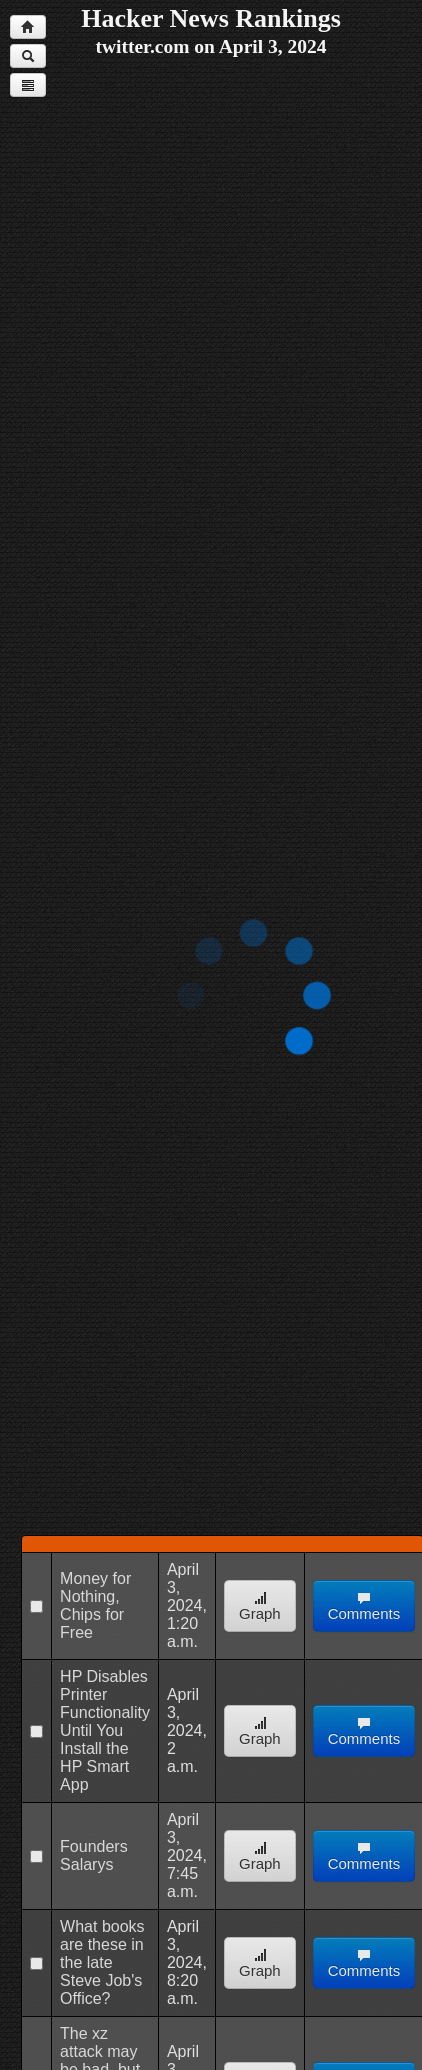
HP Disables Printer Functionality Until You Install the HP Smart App (105, 1730)
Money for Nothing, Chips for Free (95, 1605)
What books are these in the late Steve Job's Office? (102, 1962)
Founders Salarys (94, 1855)
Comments (364, 1606)
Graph (260, 1606)
